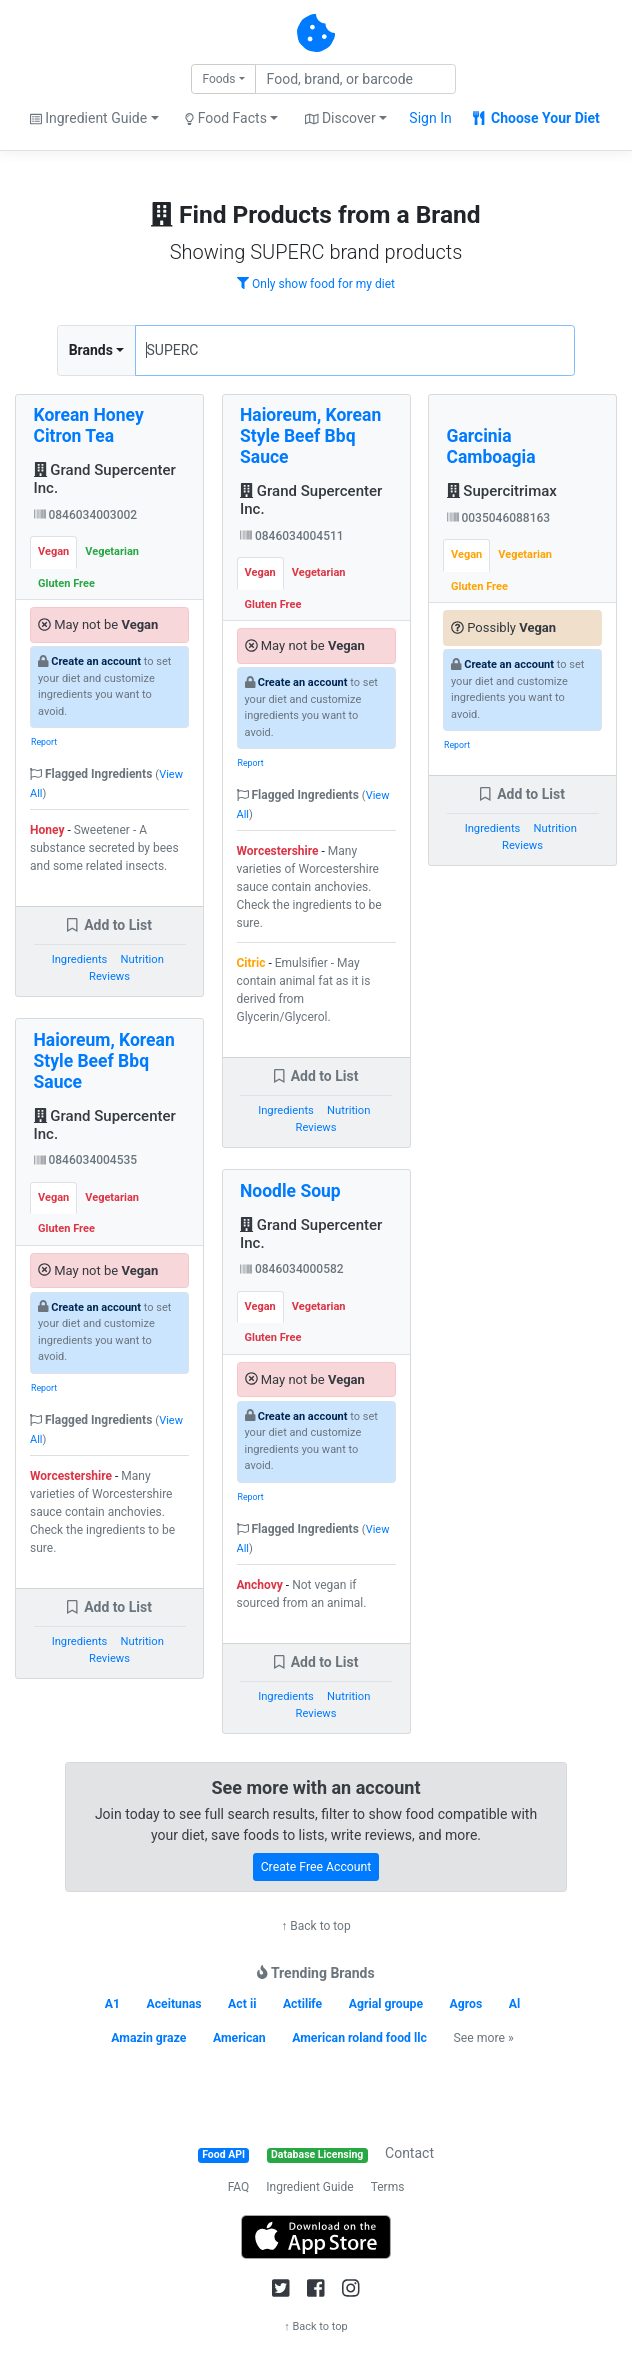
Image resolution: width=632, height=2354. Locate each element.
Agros (466, 2004)
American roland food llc (359, 2038)
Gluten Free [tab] (66, 583)
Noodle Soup (290, 1191)
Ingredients (80, 959)
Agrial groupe (386, 2004)
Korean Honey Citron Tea (89, 425)
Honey (47, 830)
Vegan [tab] (53, 551)
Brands (91, 350)
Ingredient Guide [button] (88, 118)
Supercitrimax (502, 491)
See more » (483, 2038)
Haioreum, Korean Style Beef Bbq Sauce (104, 1061)
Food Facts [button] (226, 118)
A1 (112, 2004)
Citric (251, 963)
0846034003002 (86, 515)
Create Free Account (316, 1867)
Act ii (242, 2004)
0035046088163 (499, 518)
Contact (409, 2153)
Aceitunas (173, 2004)
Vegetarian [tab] (112, 551)
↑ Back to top (315, 1926)
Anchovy (260, 1585)
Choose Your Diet (536, 118)
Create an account (96, 661)
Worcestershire (71, 1476)
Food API (223, 2154)
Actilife (302, 2004)
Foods (218, 79)
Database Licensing (317, 2154)
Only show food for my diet (316, 284)
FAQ (239, 2187)
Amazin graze (148, 2038)
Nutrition (142, 959)
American (239, 2038)
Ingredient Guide (309, 2187)
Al (514, 2004)
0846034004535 (86, 1160)
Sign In (430, 118)
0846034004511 (292, 536)
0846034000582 (292, 1269)
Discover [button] (340, 118)
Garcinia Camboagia (491, 446)
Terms (388, 2187)
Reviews (109, 976)
